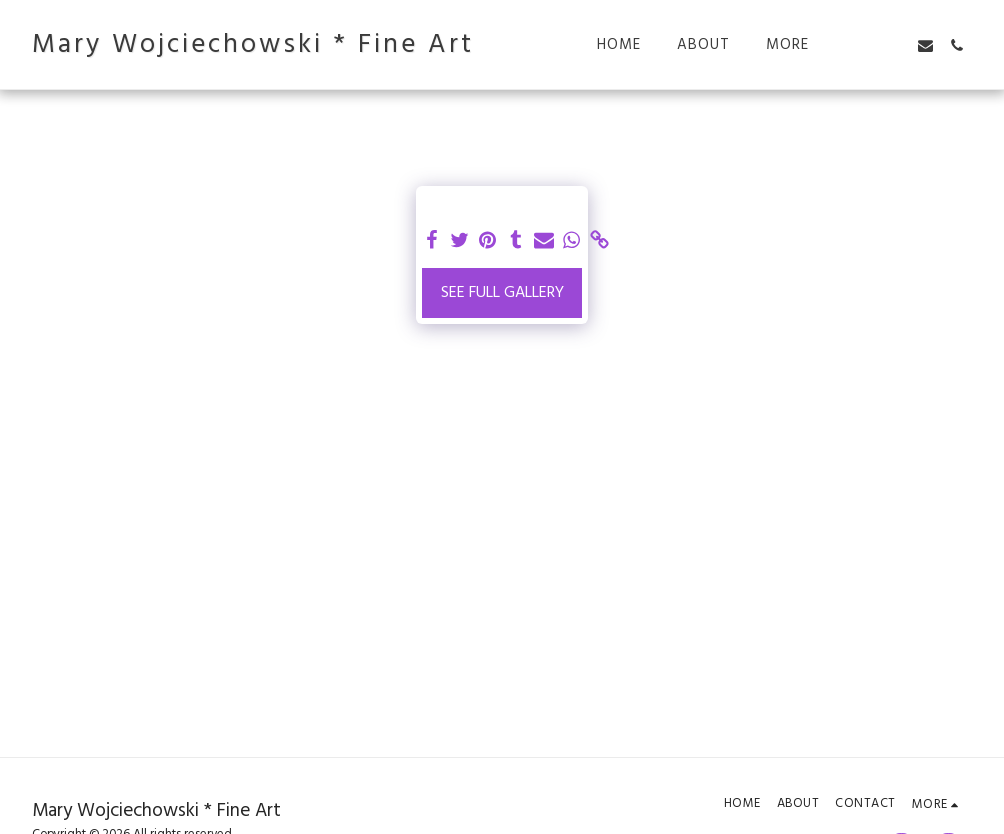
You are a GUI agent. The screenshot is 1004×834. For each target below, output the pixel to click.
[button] (863, 45)
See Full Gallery (502, 293)
